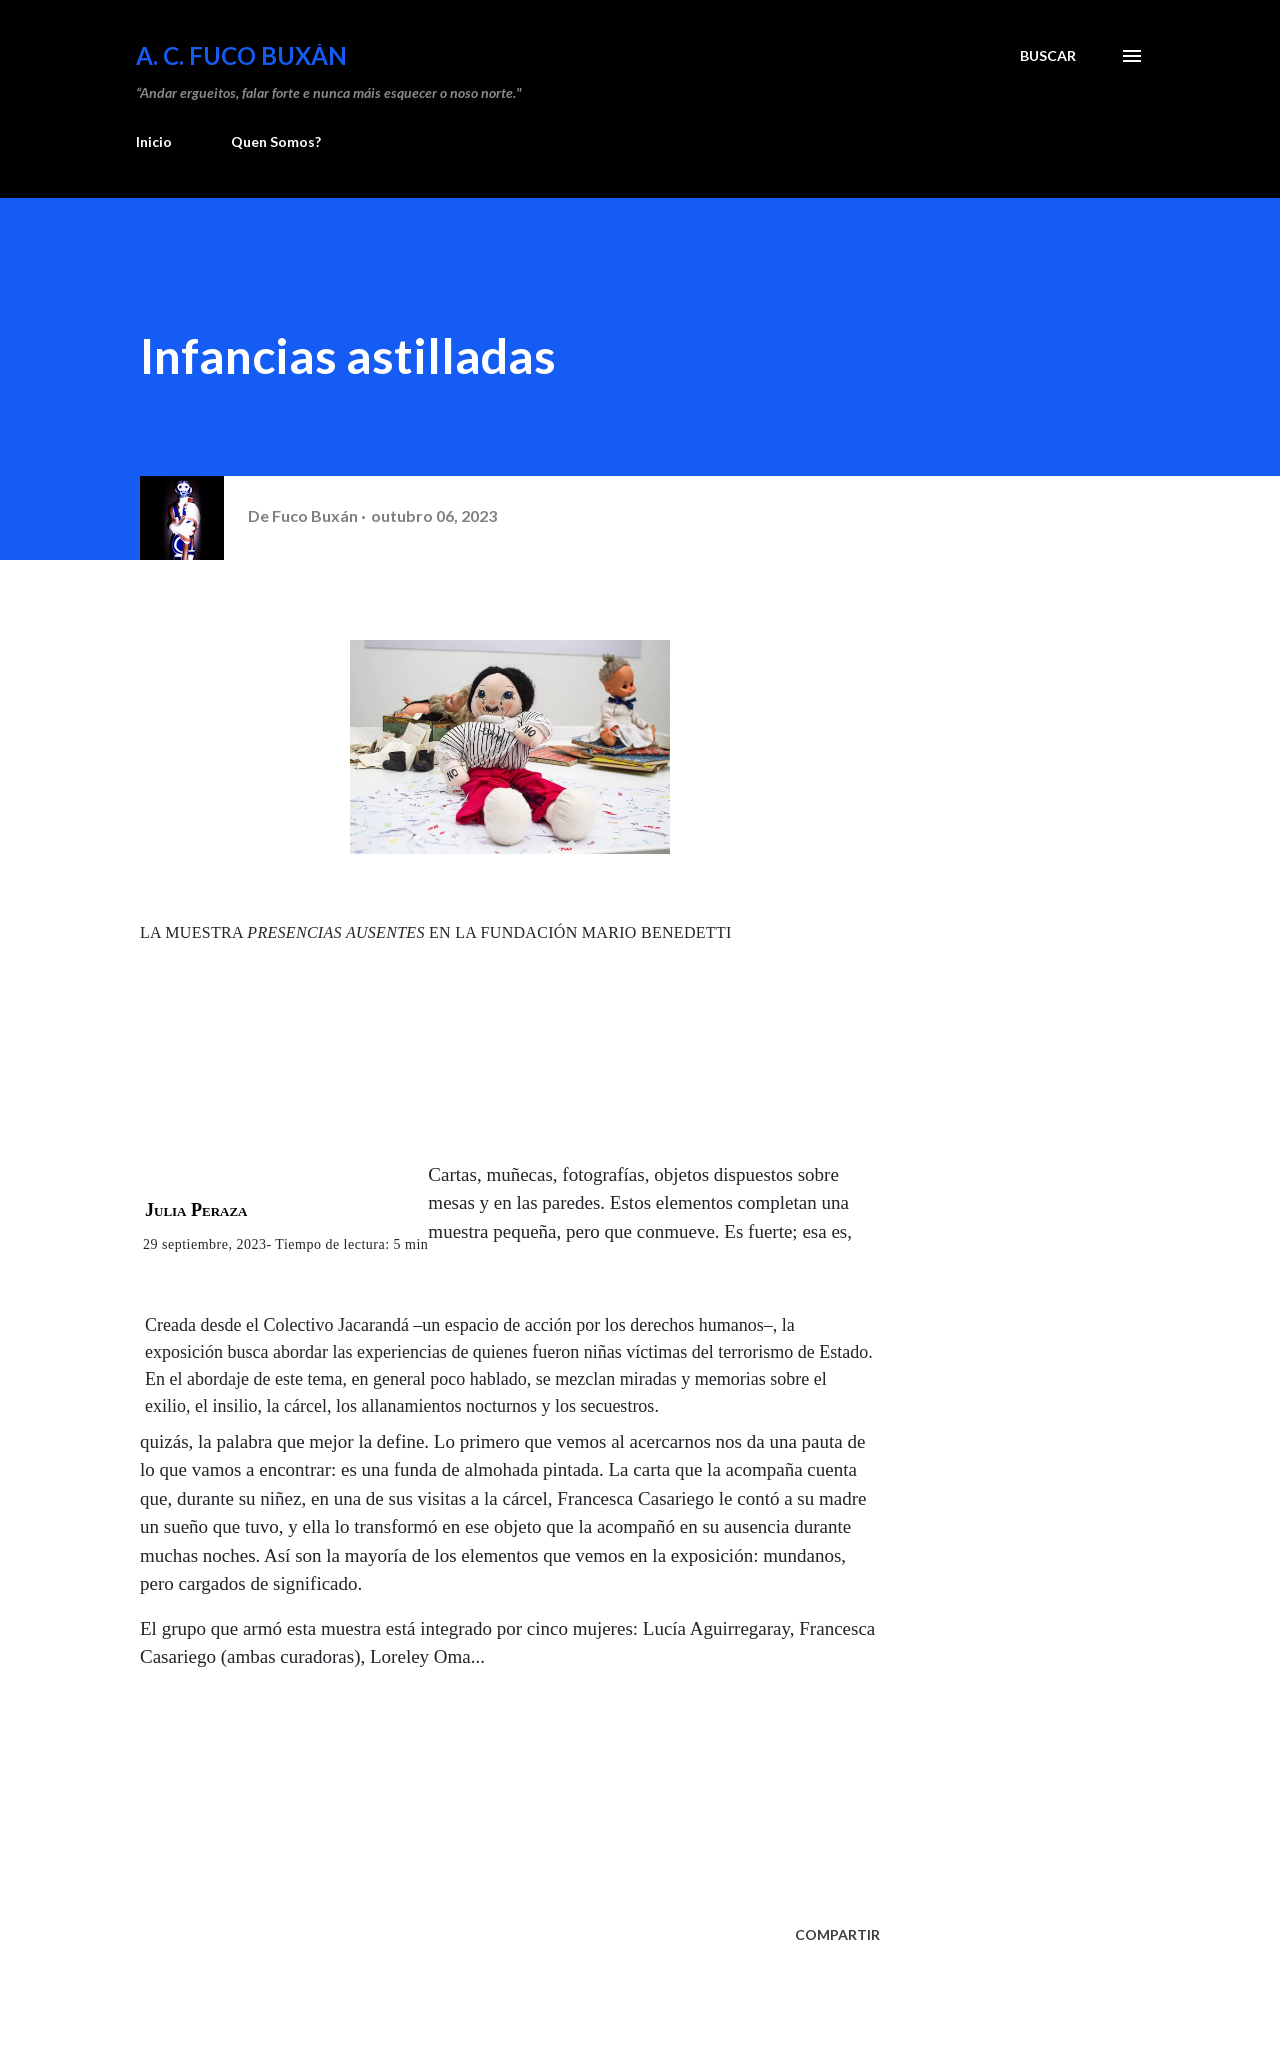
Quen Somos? (276, 141)
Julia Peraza (196, 1210)
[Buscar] (1048, 56)
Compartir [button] (837, 1934)
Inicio (154, 141)
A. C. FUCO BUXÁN (241, 55)
